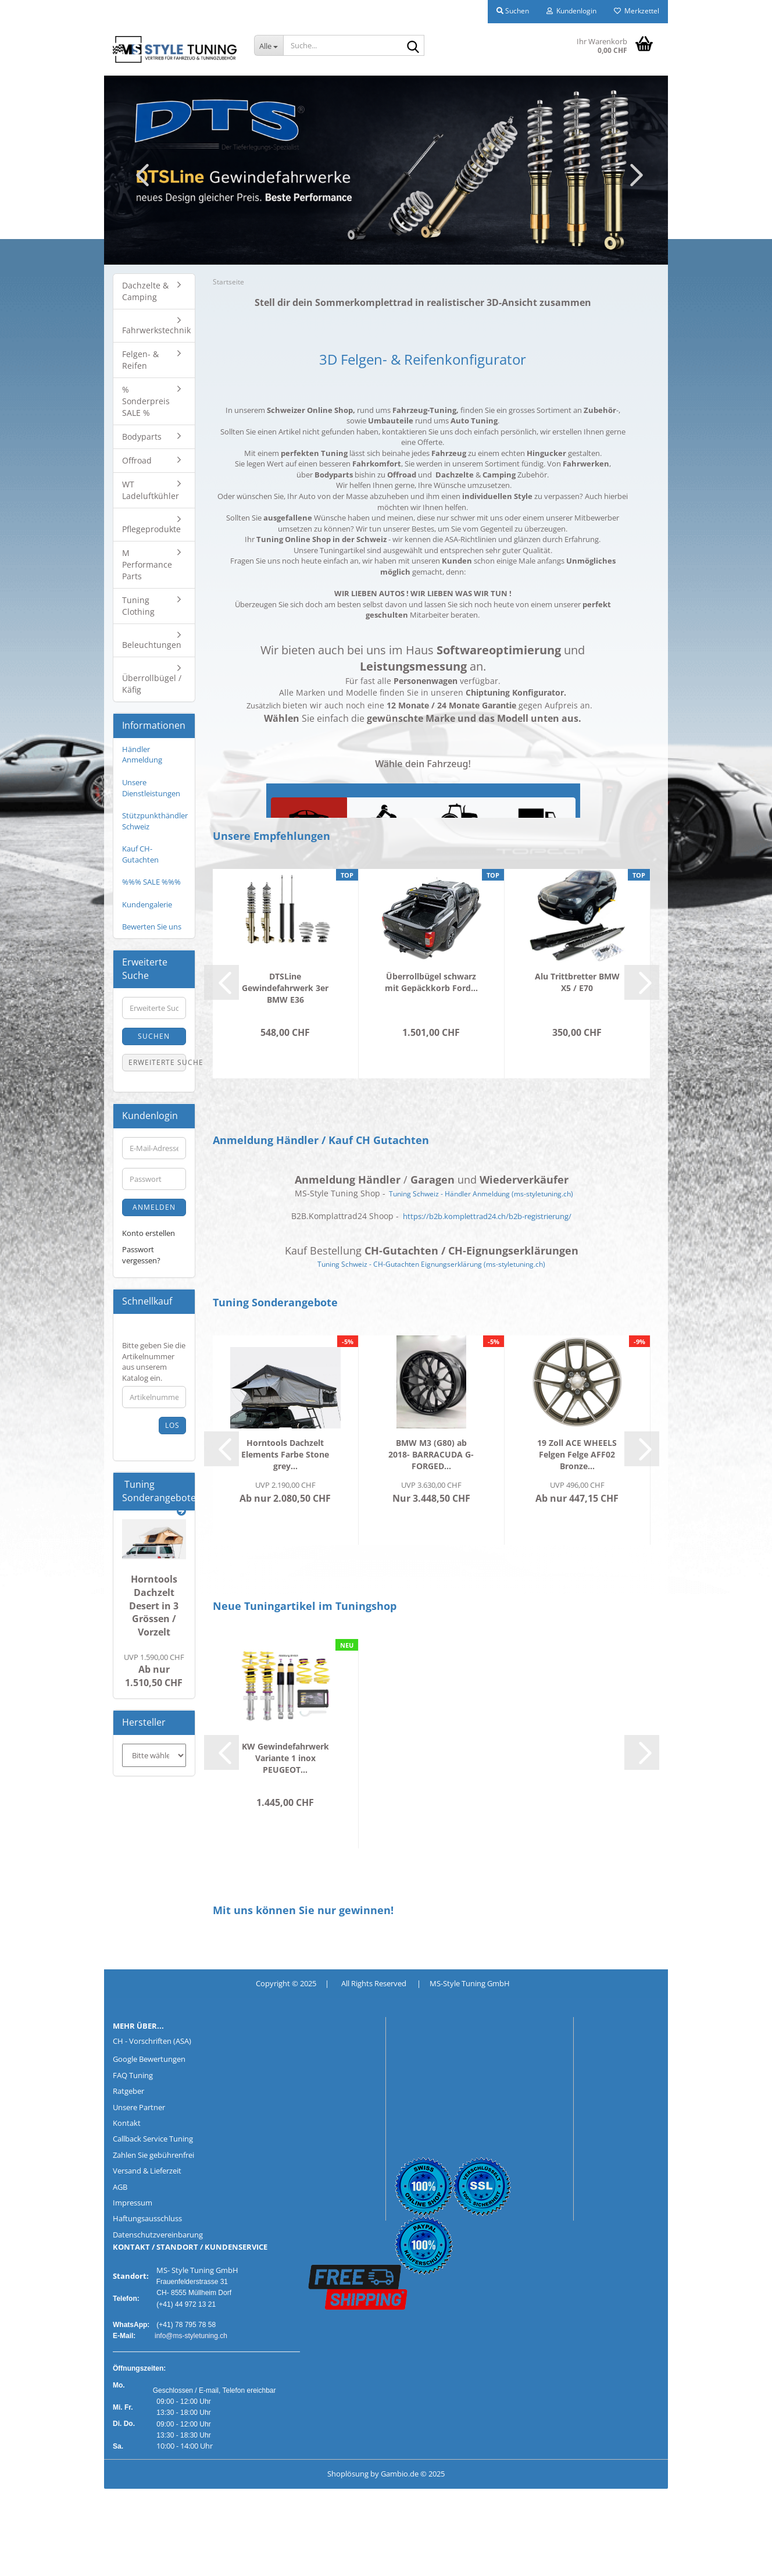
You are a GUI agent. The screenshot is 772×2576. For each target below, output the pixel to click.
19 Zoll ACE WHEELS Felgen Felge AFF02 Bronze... (577, 1454)
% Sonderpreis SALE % (146, 401)
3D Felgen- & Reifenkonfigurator (422, 359)
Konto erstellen (148, 1233)
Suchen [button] (512, 11)
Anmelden (154, 1207)
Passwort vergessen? (141, 1255)
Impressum (132, 2202)
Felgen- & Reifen (140, 359)
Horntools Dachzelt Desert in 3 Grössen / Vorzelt (153, 1605)
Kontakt (127, 2123)
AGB (120, 2187)
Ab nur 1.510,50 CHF (154, 1671)
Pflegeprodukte (151, 529)
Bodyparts (142, 436)
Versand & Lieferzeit (147, 2170)
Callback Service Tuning (153, 2138)
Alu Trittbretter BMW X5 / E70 (577, 982)
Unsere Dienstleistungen (151, 788)
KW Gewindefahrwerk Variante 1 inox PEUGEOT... (285, 1758)
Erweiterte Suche (157, 1062)
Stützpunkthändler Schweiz (155, 821)
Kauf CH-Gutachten (140, 854)
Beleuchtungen (151, 644)
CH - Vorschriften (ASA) (152, 2041)
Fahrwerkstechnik (156, 330)
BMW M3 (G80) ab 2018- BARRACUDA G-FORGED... (431, 1454)
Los (172, 1425)
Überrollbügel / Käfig (151, 683)
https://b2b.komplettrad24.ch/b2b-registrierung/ (487, 1216)
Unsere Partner (139, 2107)
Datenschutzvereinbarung (158, 2234)
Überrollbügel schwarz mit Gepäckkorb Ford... (431, 982)
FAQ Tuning (133, 2075)
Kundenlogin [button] (571, 11)
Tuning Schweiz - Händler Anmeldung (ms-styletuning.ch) (481, 1194)
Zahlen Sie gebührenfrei (153, 2155)
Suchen (154, 1036)
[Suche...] (268, 45)
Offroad (137, 460)
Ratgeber (128, 2091)
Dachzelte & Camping (145, 291)
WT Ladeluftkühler (150, 490)
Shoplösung (348, 2473)
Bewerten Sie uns (151, 926)
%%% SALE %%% (151, 882)
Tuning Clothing (138, 605)
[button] (138, 174)
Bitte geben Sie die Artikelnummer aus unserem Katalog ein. (153, 1361)
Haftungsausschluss (147, 2218)
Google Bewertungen (149, 2059)
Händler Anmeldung (142, 754)
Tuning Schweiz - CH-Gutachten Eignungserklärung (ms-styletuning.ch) (431, 1264)
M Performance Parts (147, 564)
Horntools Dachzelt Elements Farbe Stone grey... (285, 1454)
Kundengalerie (147, 904)
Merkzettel (636, 11)
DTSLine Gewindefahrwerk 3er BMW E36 (285, 988)
